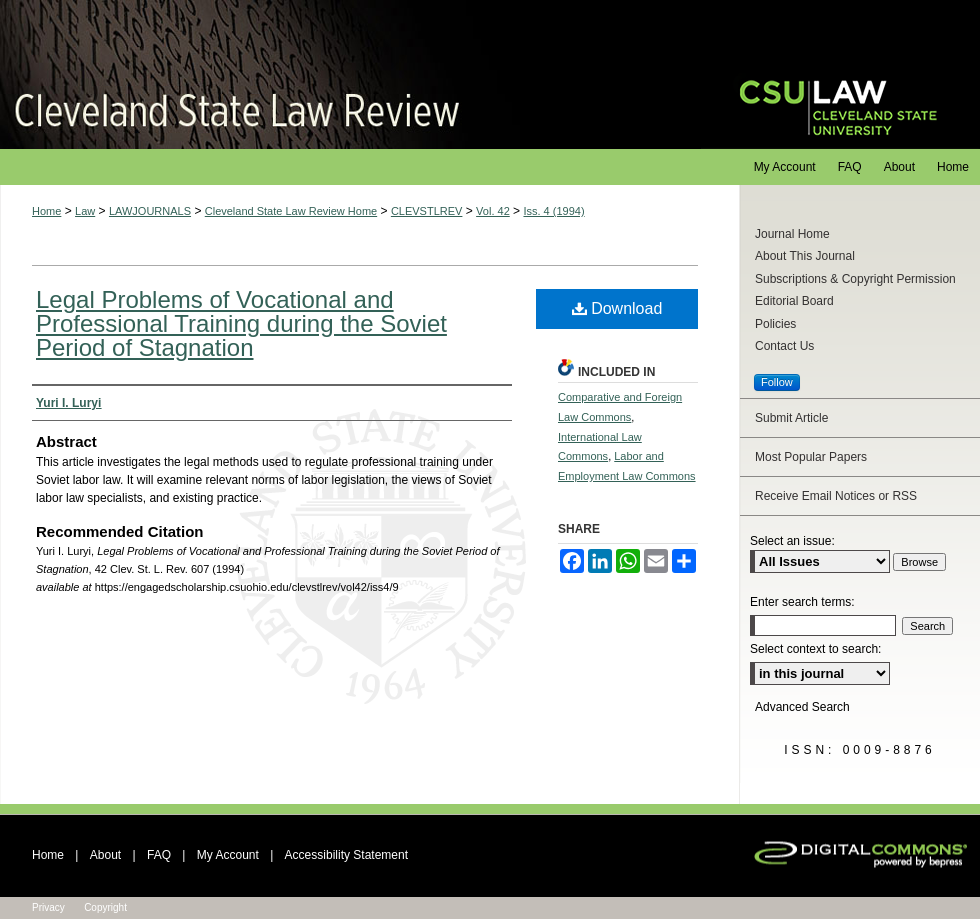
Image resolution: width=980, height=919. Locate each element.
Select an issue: (792, 541)
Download (617, 308)
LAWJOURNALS (150, 211)
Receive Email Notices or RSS (836, 496)
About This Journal (805, 256)
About (105, 855)
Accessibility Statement (346, 855)
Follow (777, 382)
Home (46, 211)
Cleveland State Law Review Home (291, 211)
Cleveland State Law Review (350, 74)
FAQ (159, 855)
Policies (775, 324)
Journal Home (792, 234)
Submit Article (791, 418)
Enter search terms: (802, 602)
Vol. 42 (493, 211)
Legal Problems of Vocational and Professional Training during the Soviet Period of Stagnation (241, 323)
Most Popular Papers (811, 457)
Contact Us (784, 346)
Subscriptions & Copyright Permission (855, 279)
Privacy (48, 907)
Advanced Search (802, 707)
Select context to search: (815, 649)
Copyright (105, 907)
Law (85, 211)
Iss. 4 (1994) (553, 211)
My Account (228, 855)
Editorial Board (794, 301)
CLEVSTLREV (427, 211)
